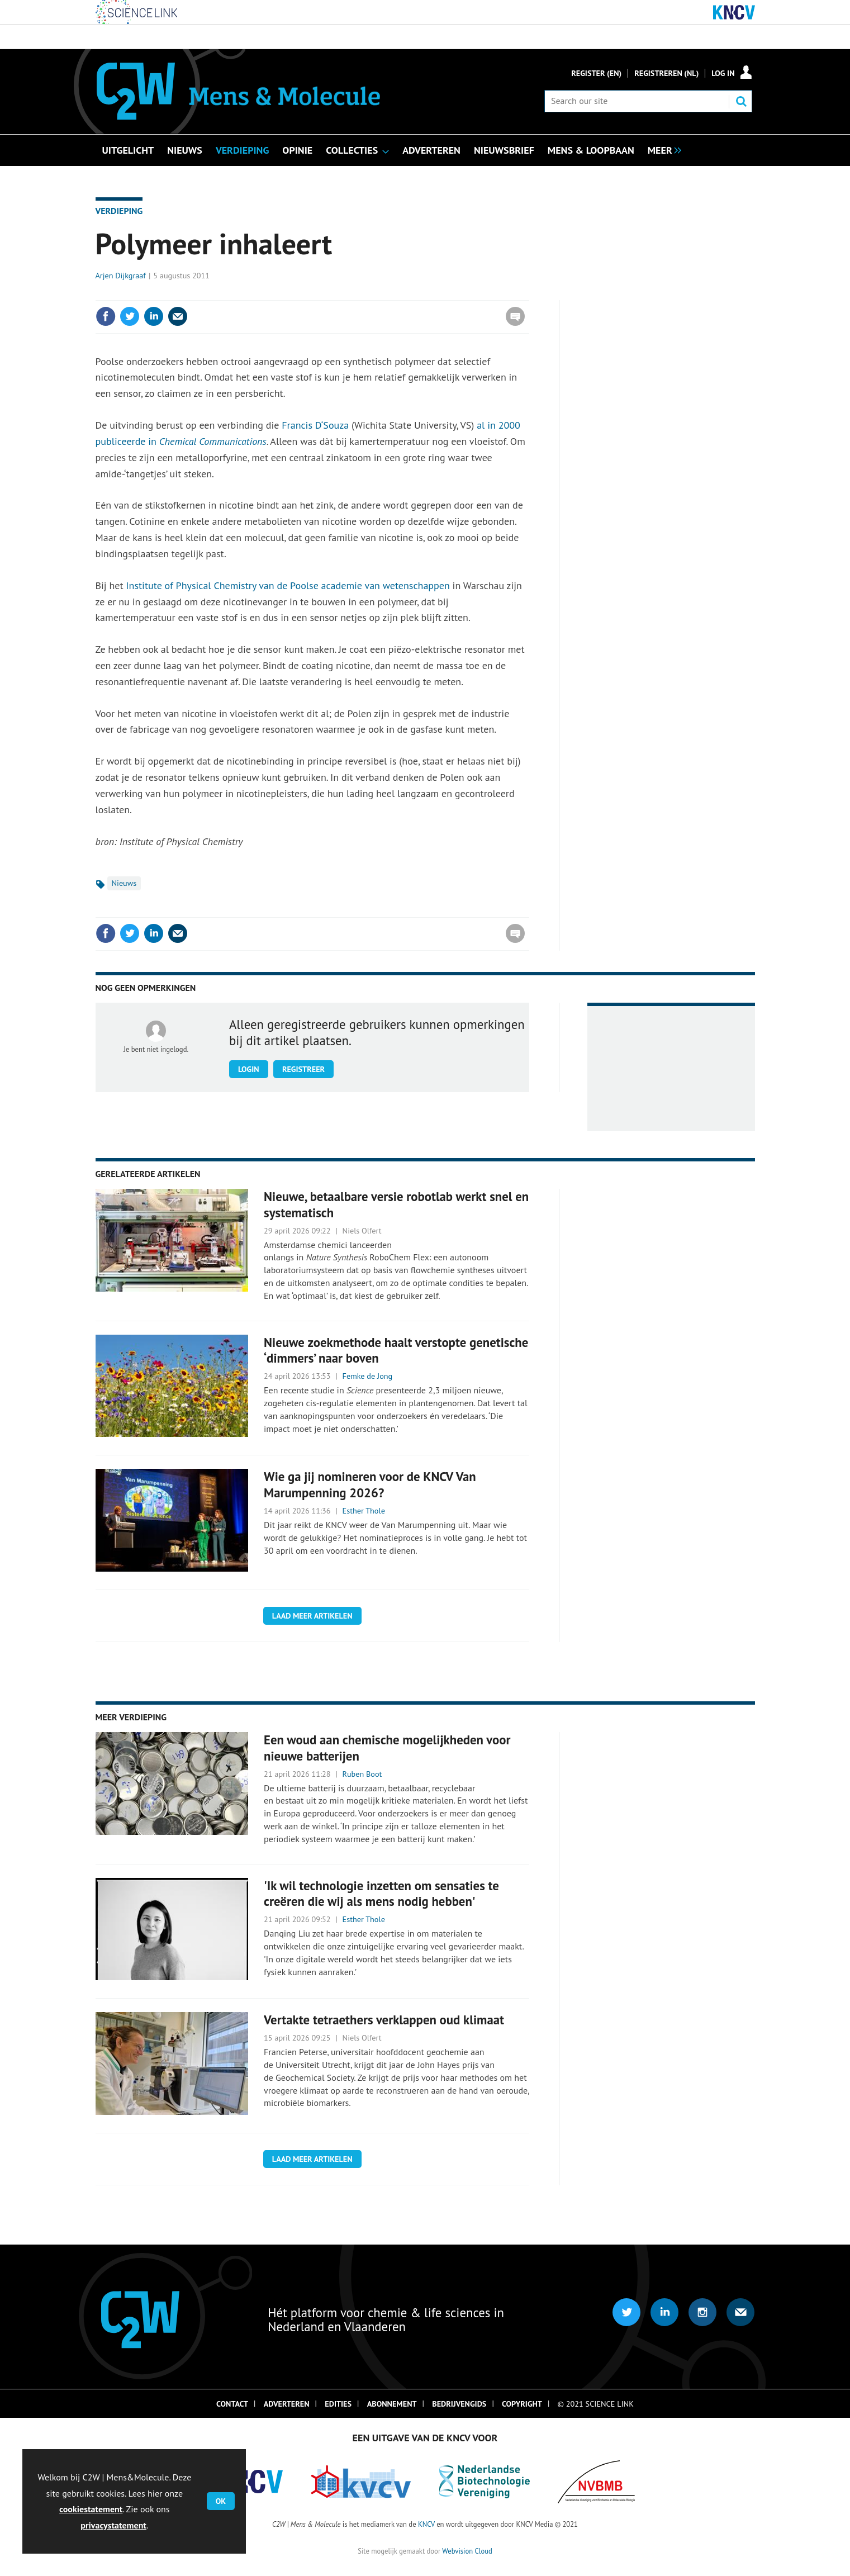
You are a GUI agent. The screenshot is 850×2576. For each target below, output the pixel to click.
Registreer (303, 1069)
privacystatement (113, 2525)
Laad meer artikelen (312, 1616)
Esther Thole (364, 1511)
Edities (338, 2404)
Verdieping (119, 210)
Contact (232, 2404)
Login (248, 1069)
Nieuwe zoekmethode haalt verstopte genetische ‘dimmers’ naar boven (396, 1350)
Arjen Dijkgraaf (121, 276)
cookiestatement (90, 2509)
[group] (661, 149)
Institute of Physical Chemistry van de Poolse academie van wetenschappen (287, 585)
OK (221, 2501)
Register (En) (596, 73)
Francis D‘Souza (317, 425)
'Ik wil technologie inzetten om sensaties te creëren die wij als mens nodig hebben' (381, 1893)
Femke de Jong (368, 1376)
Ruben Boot (362, 1774)
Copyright (522, 2404)
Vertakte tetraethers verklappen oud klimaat (384, 2020)
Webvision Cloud (467, 2550)
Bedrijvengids (459, 2404)
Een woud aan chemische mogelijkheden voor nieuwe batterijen (387, 1747)
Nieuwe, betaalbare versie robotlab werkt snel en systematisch (396, 1204)
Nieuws (124, 883)
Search (741, 101)
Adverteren (287, 2404)
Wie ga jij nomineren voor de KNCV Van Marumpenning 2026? (370, 1484)
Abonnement (392, 2404)
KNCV (426, 2524)
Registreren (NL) (666, 73)
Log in (722, 73)
